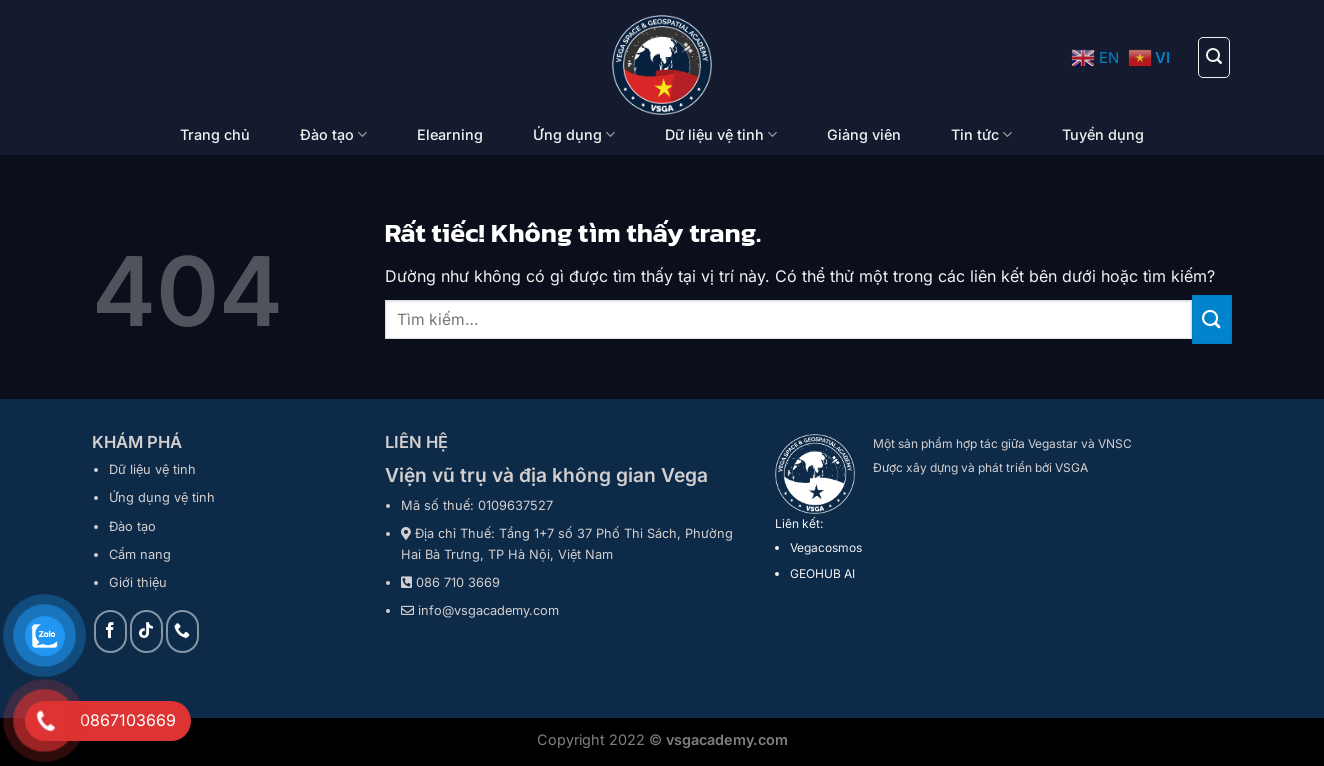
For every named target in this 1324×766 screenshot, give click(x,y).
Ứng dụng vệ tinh (162, 497)
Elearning (450, 134)
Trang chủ (215, 134)
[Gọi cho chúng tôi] (182, 631)
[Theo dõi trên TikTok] (146, 631)
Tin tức (981, 134)
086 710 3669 (458, 582)
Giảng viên (864, 134)
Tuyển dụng (1103, 134)
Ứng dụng (574, 134)
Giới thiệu (138, 582)
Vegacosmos (826, 547)
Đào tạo (333, 134)
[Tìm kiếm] (1214, 57)
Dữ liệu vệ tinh (721, 134)
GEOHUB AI (822, 573)
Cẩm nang (140, 554)
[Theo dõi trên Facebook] (110, 631)
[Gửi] (1212, 319)
